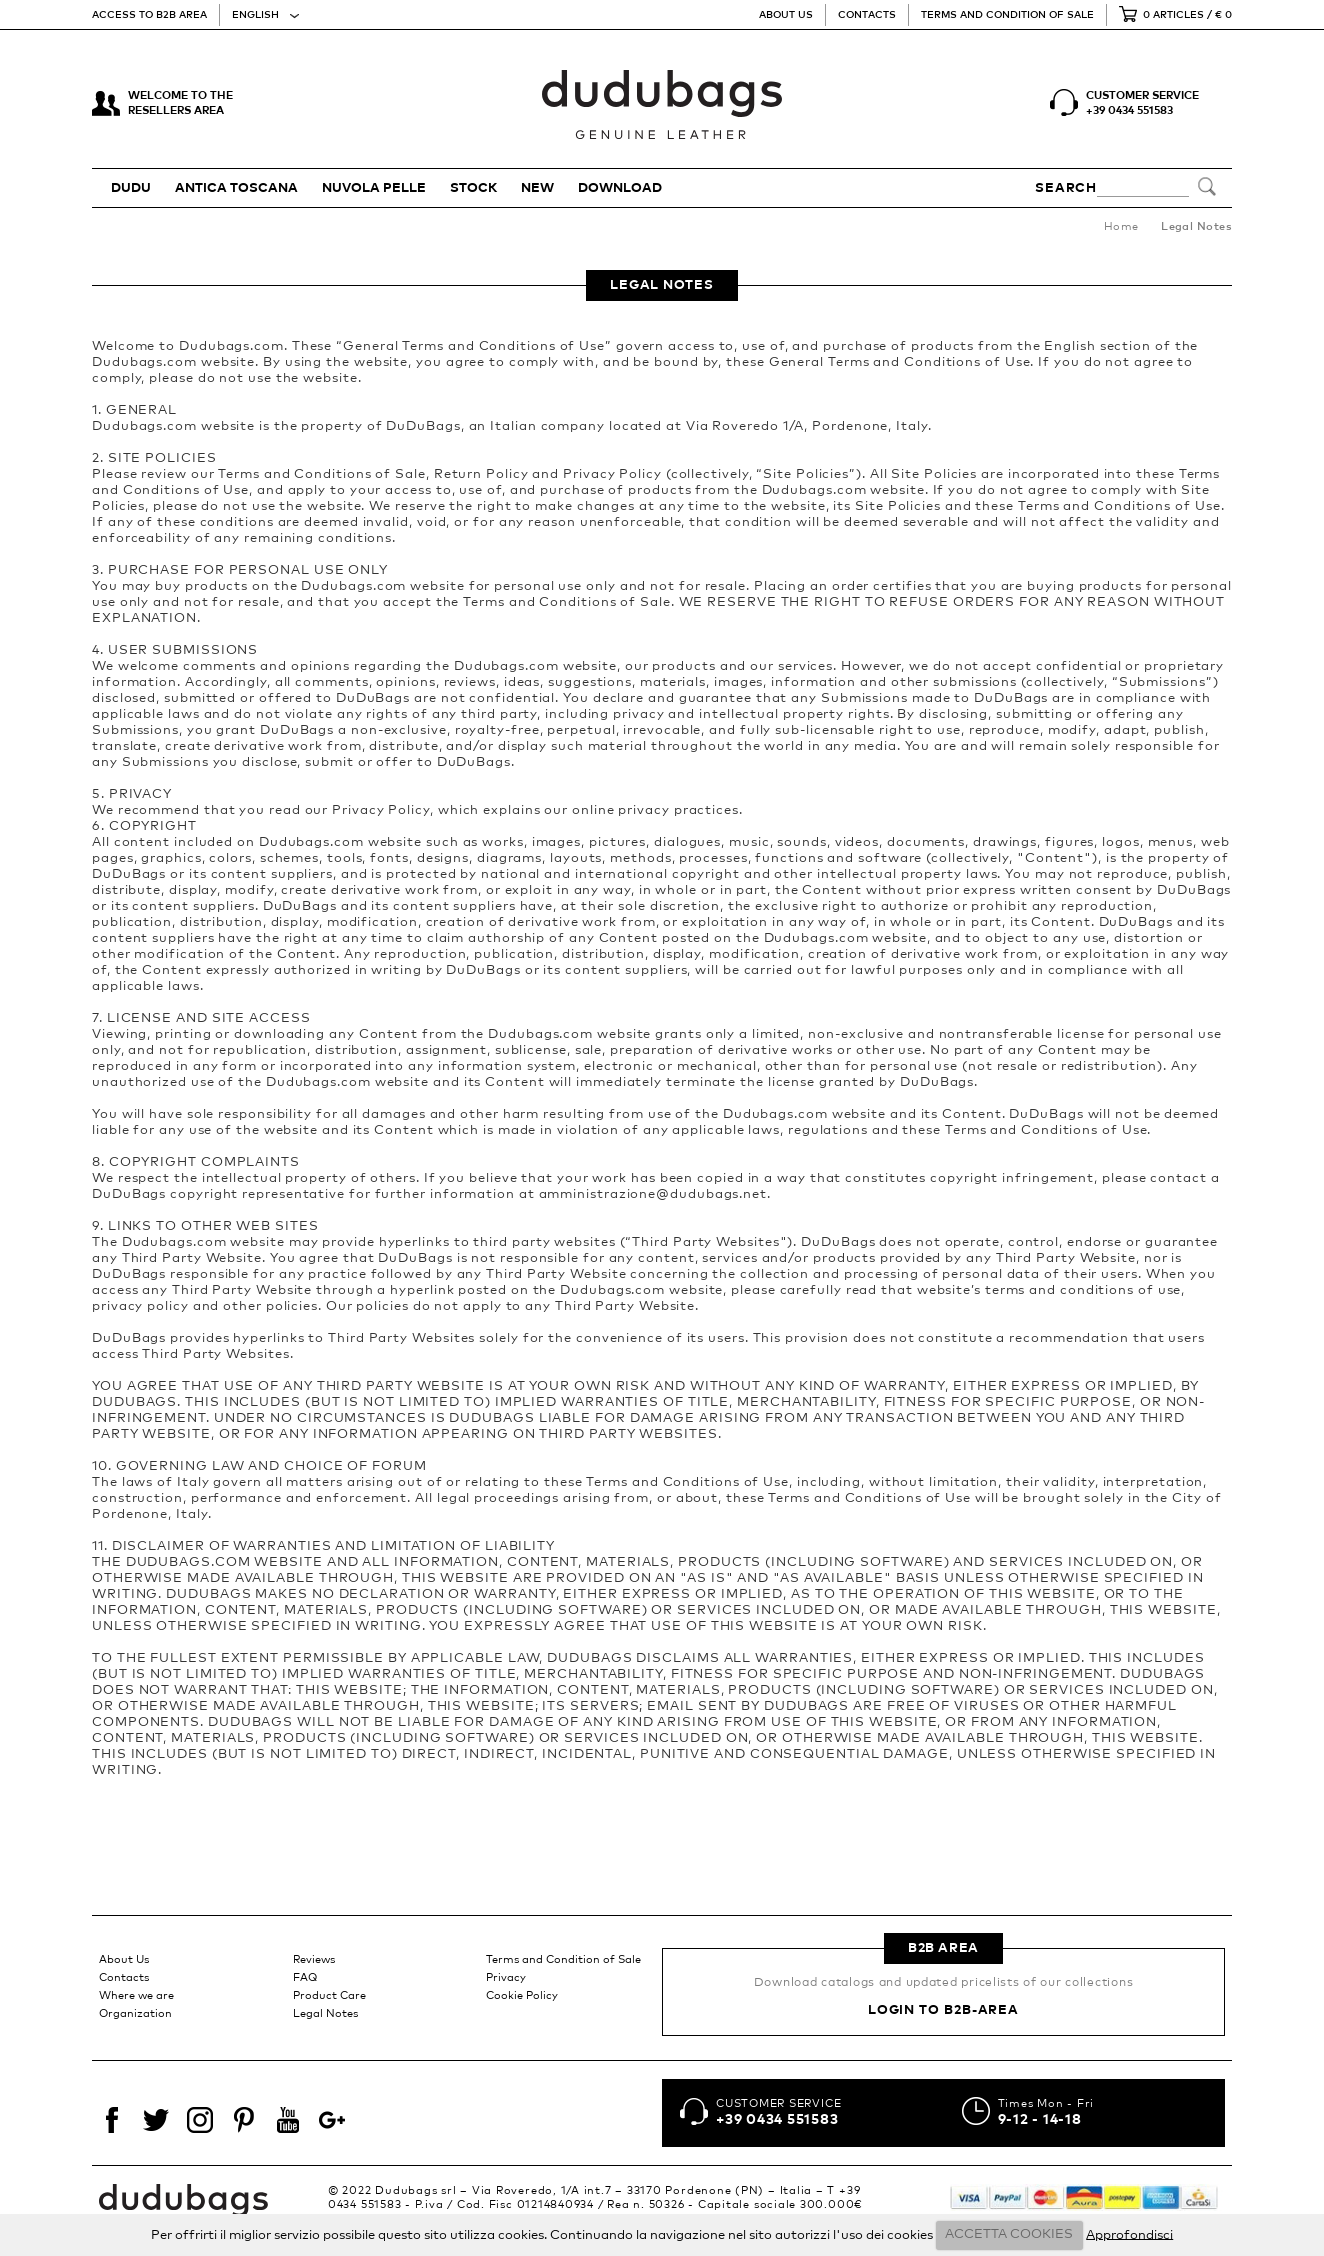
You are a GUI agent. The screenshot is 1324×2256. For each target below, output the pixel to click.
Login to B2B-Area (943, 2010)
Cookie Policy (522, 1995)
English (255, 15)
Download (620, 188)
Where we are (136, 1995)
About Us (786, 15)
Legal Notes (325, 2013)
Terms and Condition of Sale (1007, 15)
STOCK (473, 188)
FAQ (305, 1977)
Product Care (329, 1995)
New (537, 188)
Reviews (314, 1959)
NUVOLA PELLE (374, 188)
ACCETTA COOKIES (1009, 2234)
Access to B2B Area (149, 15)
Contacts (867, 15)
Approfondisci (1129, 2234)
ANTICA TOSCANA (236, 188)
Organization (135, 2013)
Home (1121, 226)
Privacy (506, 1977)
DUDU (131, 188)
